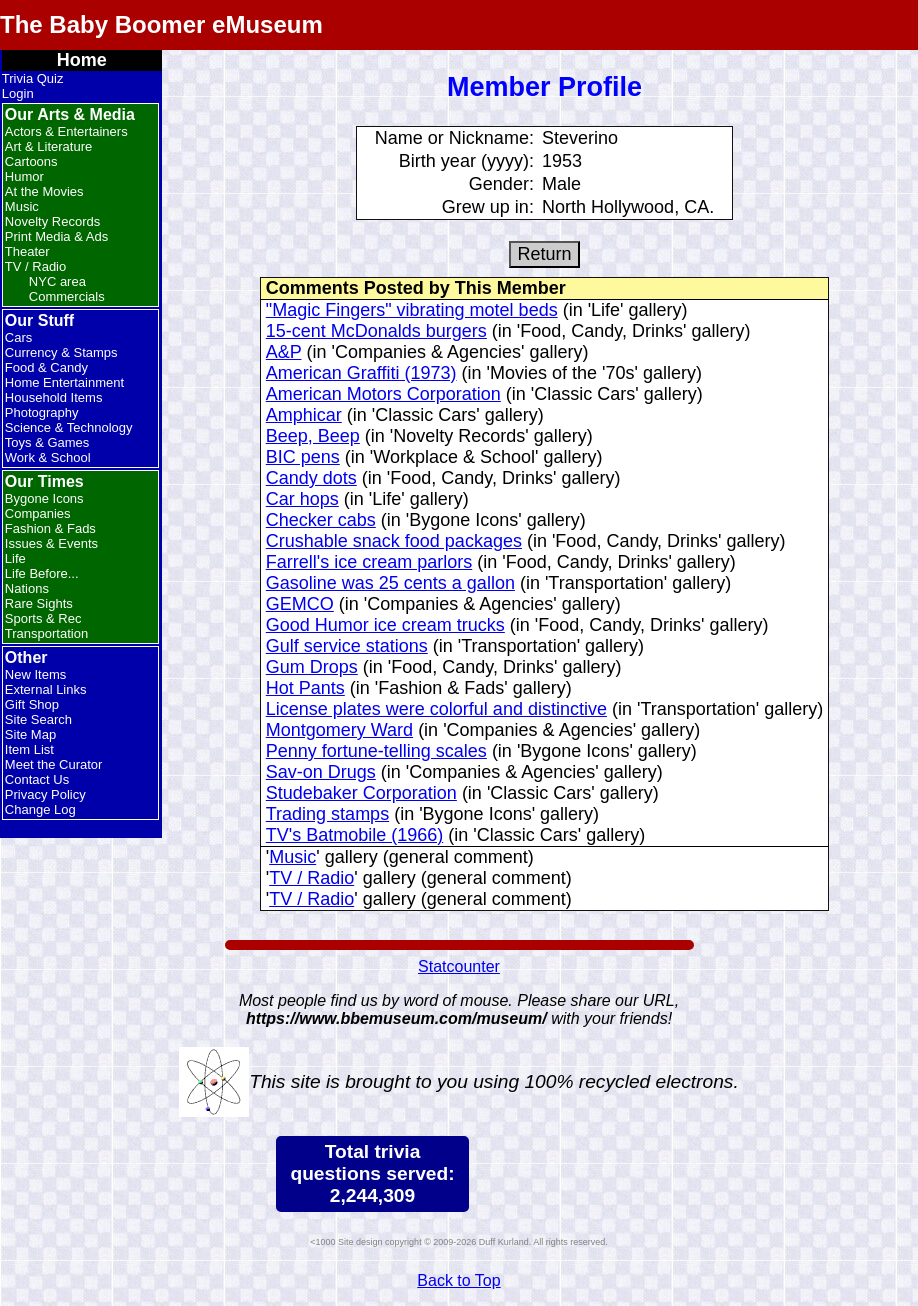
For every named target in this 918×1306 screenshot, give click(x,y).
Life (15, 558)
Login (18, 93)
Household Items (54, 397)
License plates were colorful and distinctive (436, 709)
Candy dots (311, 478)
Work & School (48, 457)
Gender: (501, 184)
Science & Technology (69, 427)
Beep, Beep (313, 436)
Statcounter (459, 966)
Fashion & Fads (50, 528)
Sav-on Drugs (321, 772)
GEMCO (300, 604)
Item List (29, 749)
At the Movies (44, 191)
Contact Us (37, 779)
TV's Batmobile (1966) (355, 835)
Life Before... (42, 573)
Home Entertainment (64, 382)
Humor (24, 176)
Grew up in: (488, 207)
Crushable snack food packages (394, 541)
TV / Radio (35, 266)
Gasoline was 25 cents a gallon (390, 583)
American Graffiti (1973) (361, 373)
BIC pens (303, 457)
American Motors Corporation (383, 394)
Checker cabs (321, 520)
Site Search (38, 719)
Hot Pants (305, 688)
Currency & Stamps (61, 352)
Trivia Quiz (33, 78)
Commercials (67, 296)
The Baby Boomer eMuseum (161, 24)
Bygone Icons (44, 498)
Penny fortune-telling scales (376, 751)
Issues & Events (51, 543)
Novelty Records (52, 221)
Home (82, 60)
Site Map (30, 734)
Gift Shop (32, 704)
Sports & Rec (43, 618)
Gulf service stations (347, 646)
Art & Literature (48, 146)
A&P (284, 352)
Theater (27, 251)
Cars (18, 337)
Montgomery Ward (339, 730)
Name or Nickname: (454, 138)
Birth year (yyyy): (466, 161)
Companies (38, 513)
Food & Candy (46, 367)
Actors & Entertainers (66, 131)
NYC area (57, 281)
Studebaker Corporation (361, 793)
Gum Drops (312, 667)
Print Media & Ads (56, 236)
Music (22, 206)
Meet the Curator (54, 764)
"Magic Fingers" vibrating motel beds (412, 310)
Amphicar (304, 415)
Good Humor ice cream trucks (385, 625)
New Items (35, 674)
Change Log (40, 809)
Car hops (302, 499)
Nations (27, 588)
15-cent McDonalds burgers (376, 331)
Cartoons (31, 161)
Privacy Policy (45, 794)
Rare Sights (39, 603)
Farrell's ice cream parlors (369, 562)
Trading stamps (327, 814)
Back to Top (458, 1280)
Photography (42, 412)
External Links (46, 689)
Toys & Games (47, 442)
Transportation (46, 633)
